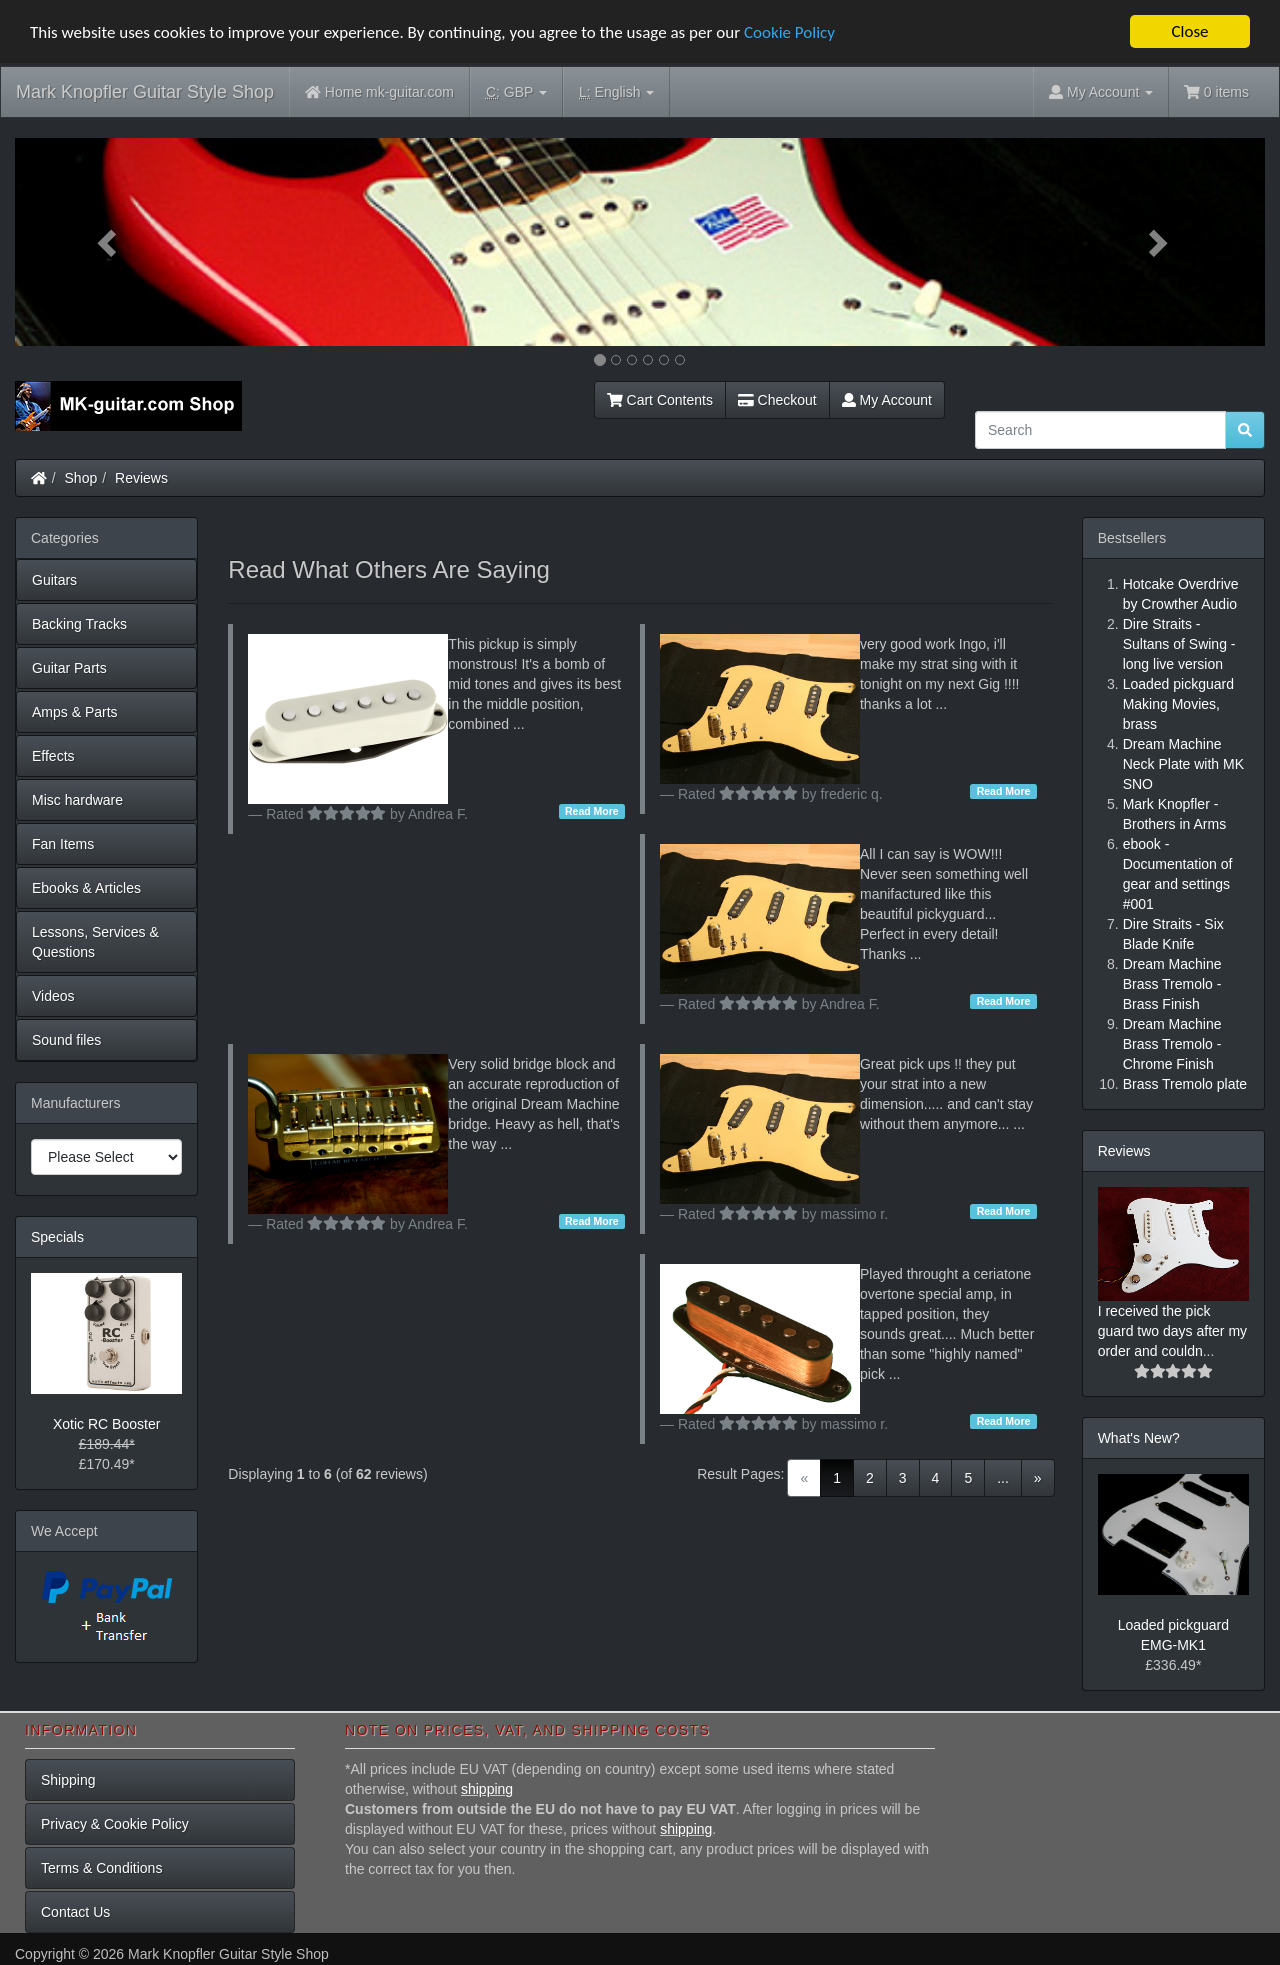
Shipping (68, 1780)
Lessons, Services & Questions (95, 942)
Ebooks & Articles (86, 888)
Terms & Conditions (101, 1868)
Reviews (141, 478)
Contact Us (75, 1912)
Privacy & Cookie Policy (115, 1824)
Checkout (777, 400)
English (616, 92)
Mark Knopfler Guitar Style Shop (145, 92)
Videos (53, 996)
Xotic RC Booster (106, 1424)
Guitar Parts (69, 668)
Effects (53, 756)
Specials (57, 1237)
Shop (81, 478)
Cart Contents (660, 400)
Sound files (66, 1040)
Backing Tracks (79, 624)
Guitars (54, 580)
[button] (109, 242)
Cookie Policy (789, 32)
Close (1189, 31)
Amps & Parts (75, 712)
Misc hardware (77, 800)
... (1003, 1478)
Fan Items (63, 844)
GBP (516, 92)
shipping (487, 1789)
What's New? (1139, 1438)
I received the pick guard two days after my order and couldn (1172, 1331)
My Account (887, 400)
